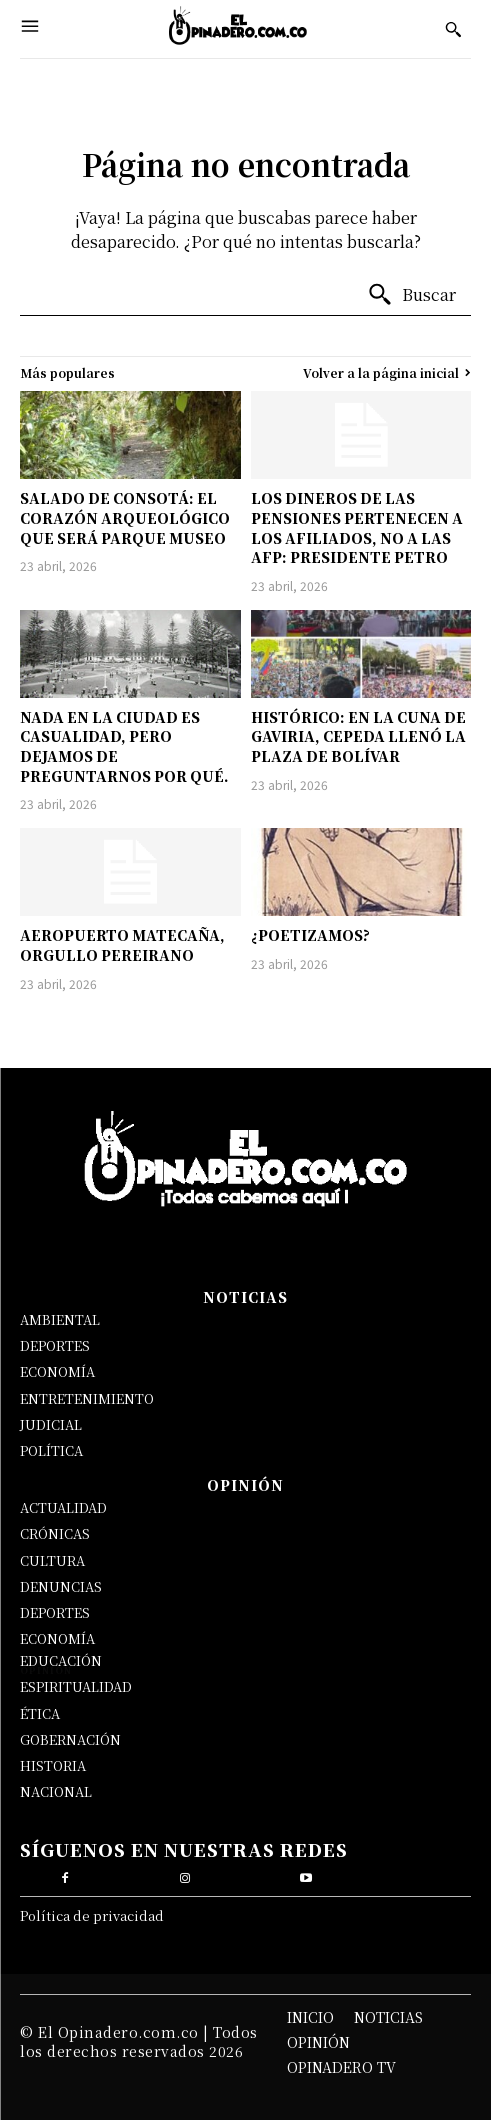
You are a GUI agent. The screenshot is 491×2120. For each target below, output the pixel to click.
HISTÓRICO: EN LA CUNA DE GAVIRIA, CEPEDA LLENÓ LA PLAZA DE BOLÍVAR (358, 736)
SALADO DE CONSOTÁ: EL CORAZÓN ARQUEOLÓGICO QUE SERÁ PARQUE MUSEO (125, 517)
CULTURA (52, 1560)
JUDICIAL (51, 1424)
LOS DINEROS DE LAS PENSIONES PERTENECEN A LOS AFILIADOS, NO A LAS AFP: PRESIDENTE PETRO (357, 527)
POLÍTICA (51, 1450)
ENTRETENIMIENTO (87, 1398)
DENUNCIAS (61, 1586)
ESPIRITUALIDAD (76, 1686)
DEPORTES (55, 1345)
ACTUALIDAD (63, 1507)
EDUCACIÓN (61, 1660)
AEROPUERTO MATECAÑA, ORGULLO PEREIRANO (122, 945)
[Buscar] (411, 295)
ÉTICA (40, 1713)
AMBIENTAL (60, 1319)
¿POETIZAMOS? (310, 935)
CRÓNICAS (55, 1533)
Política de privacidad (92, 1915)
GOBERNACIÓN (70, 1739)
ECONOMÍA (57, 1371)
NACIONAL (56, 1791)
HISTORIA (53, 1765)
